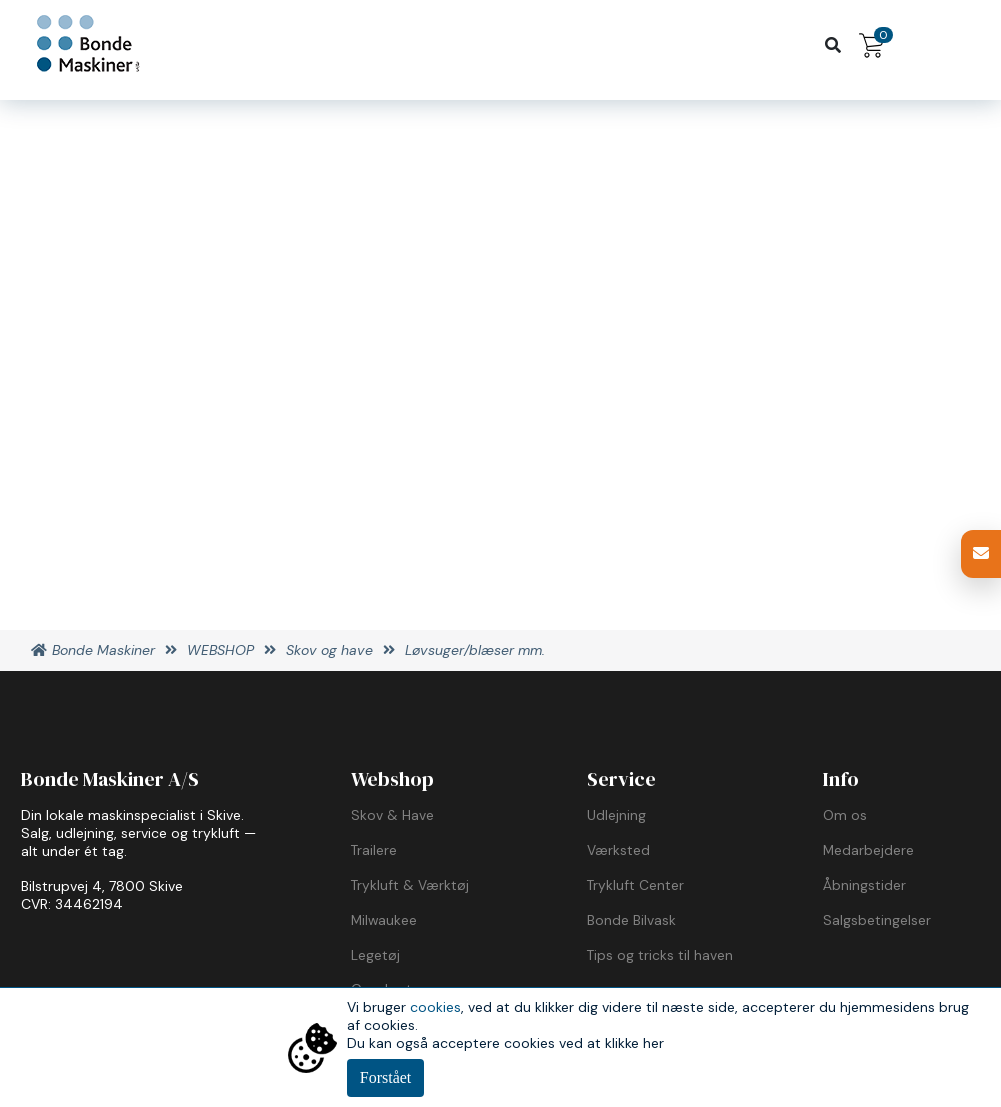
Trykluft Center (635, 885)
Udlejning (616, 815)
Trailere (374, 850)
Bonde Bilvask (631, 920)
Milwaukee (384, 920)
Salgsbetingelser (877, 920)
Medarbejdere (868, 850)
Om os (845, 815)
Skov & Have (392, 815)
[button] (981, 554)
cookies (435, 1007)
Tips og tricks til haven (660, 955)
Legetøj (375, 955)
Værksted (618, 850)
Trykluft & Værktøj (410, 885)
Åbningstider (864, 885)
